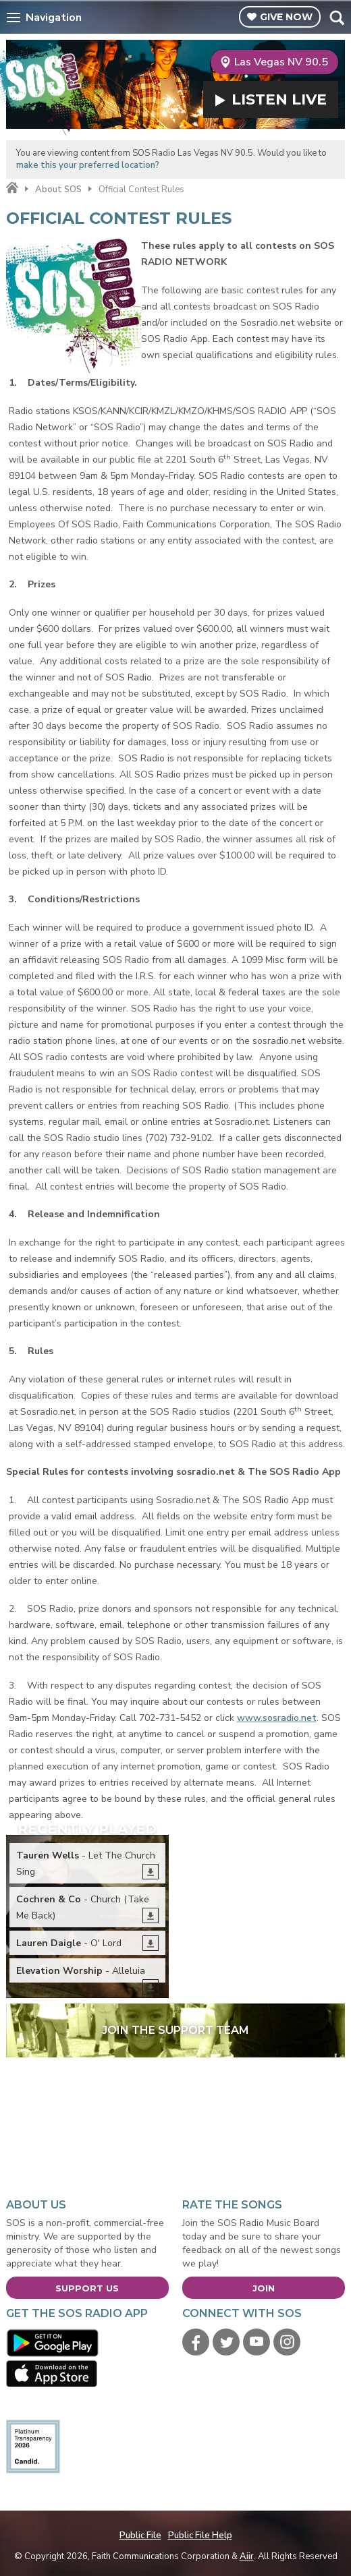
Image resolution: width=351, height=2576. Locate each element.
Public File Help (200, 2535)
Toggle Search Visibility (336, 17)
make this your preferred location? (87, 165)
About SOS (58, 189)
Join (263, 2288)
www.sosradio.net (277, 1717)
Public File (140, 2535)
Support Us (87, 2288)
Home (12, 188)
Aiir (247, 2556)
